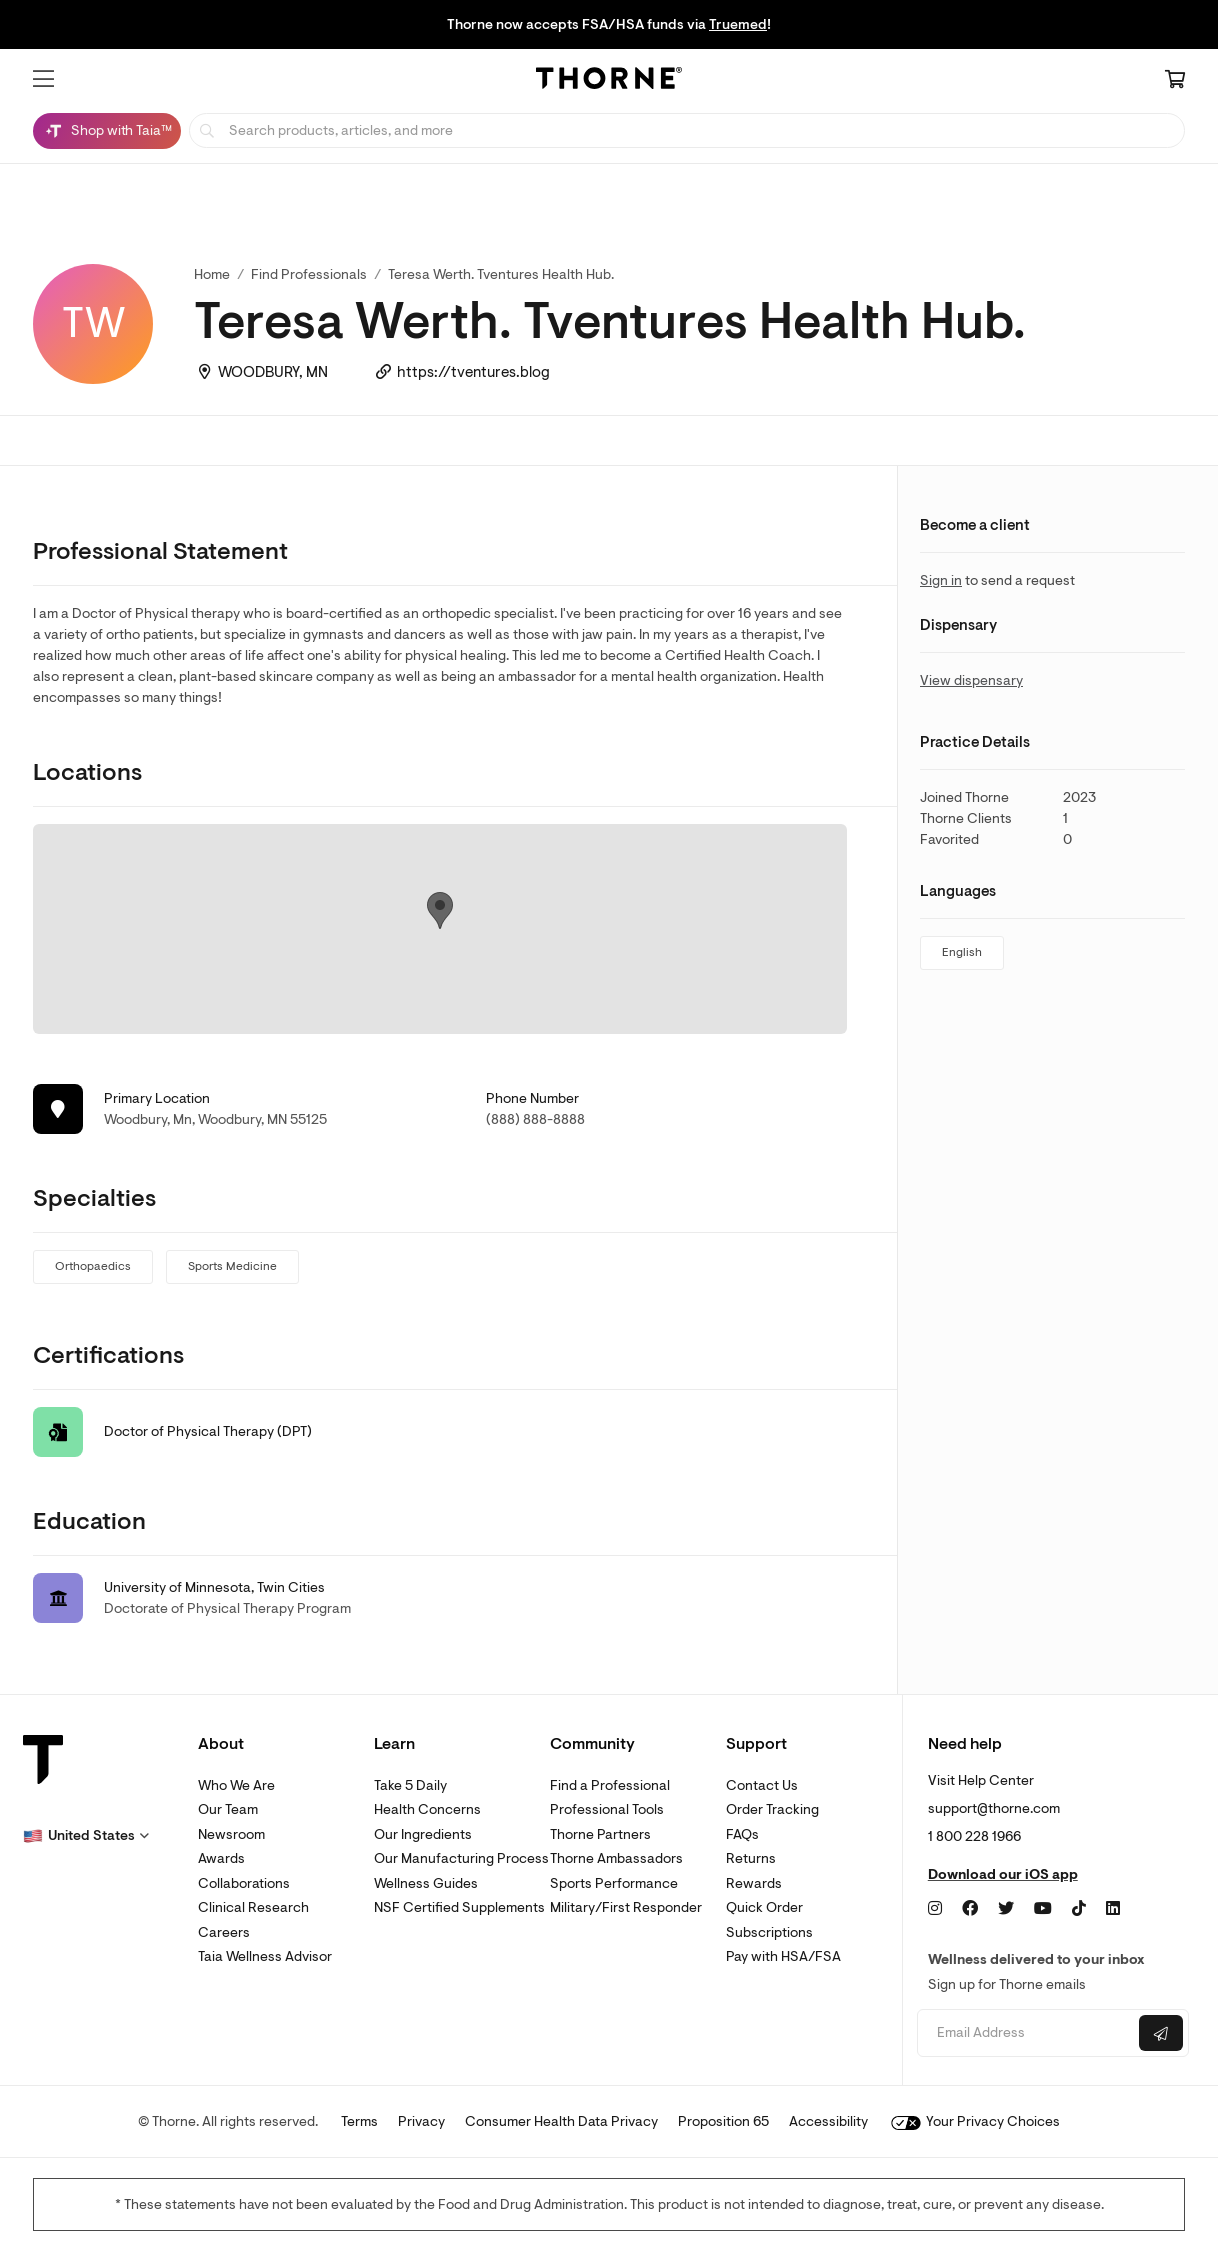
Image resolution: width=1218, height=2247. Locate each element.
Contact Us (762, 1785)
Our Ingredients (423, 1834)
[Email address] (1025, 2033)
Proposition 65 (723, 2121)
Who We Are (236, 1785)
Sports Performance (614, 1883)
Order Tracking (772, 1809)
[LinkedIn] (1113, 1909)
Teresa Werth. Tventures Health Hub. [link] (501, 274)
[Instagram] (935, 1909)
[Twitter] (1006, 1909)
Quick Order (764, 1907)
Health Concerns (427, 1809)
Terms (359, 2121)
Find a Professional (610, 1785)
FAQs (742, 1834)
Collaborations (244, 1883)
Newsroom (231, 1834)
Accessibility (828, 2121)
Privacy (421, 2121)
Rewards (754, 1883)
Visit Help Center (981, 1780)
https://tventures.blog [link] (473, 372)
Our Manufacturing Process (461, 1858)
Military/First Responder (626, 1907)
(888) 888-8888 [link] (535, 1119)
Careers (224, 1932)
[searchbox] (687, 130)
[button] (43, 79)
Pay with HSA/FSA (783, 1956)
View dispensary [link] (971, 680)
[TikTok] (1079, 1909)
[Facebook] (970, 1909)
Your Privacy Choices (975, 2121)
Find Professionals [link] (309, 274)
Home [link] (212, 274)
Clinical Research (253, 1907)
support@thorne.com (994, 1808)
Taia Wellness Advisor (265, 1956)
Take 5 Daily (410, 1785)
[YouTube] (1043, 1909)
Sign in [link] (941, 580)
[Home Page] (609, 81)
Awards (221, 1858)
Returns (751, 1858)
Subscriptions (769, 1932)
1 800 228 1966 (974, 1836)
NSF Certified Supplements (459, 1907)
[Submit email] (1161, 2033)
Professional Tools (607, 1809)
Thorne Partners (600, 1834)
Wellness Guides (426, 1883)
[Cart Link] (1175, 81)
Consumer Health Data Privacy (561, 2121)
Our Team (228, 1809)
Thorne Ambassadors (616, 1858)
